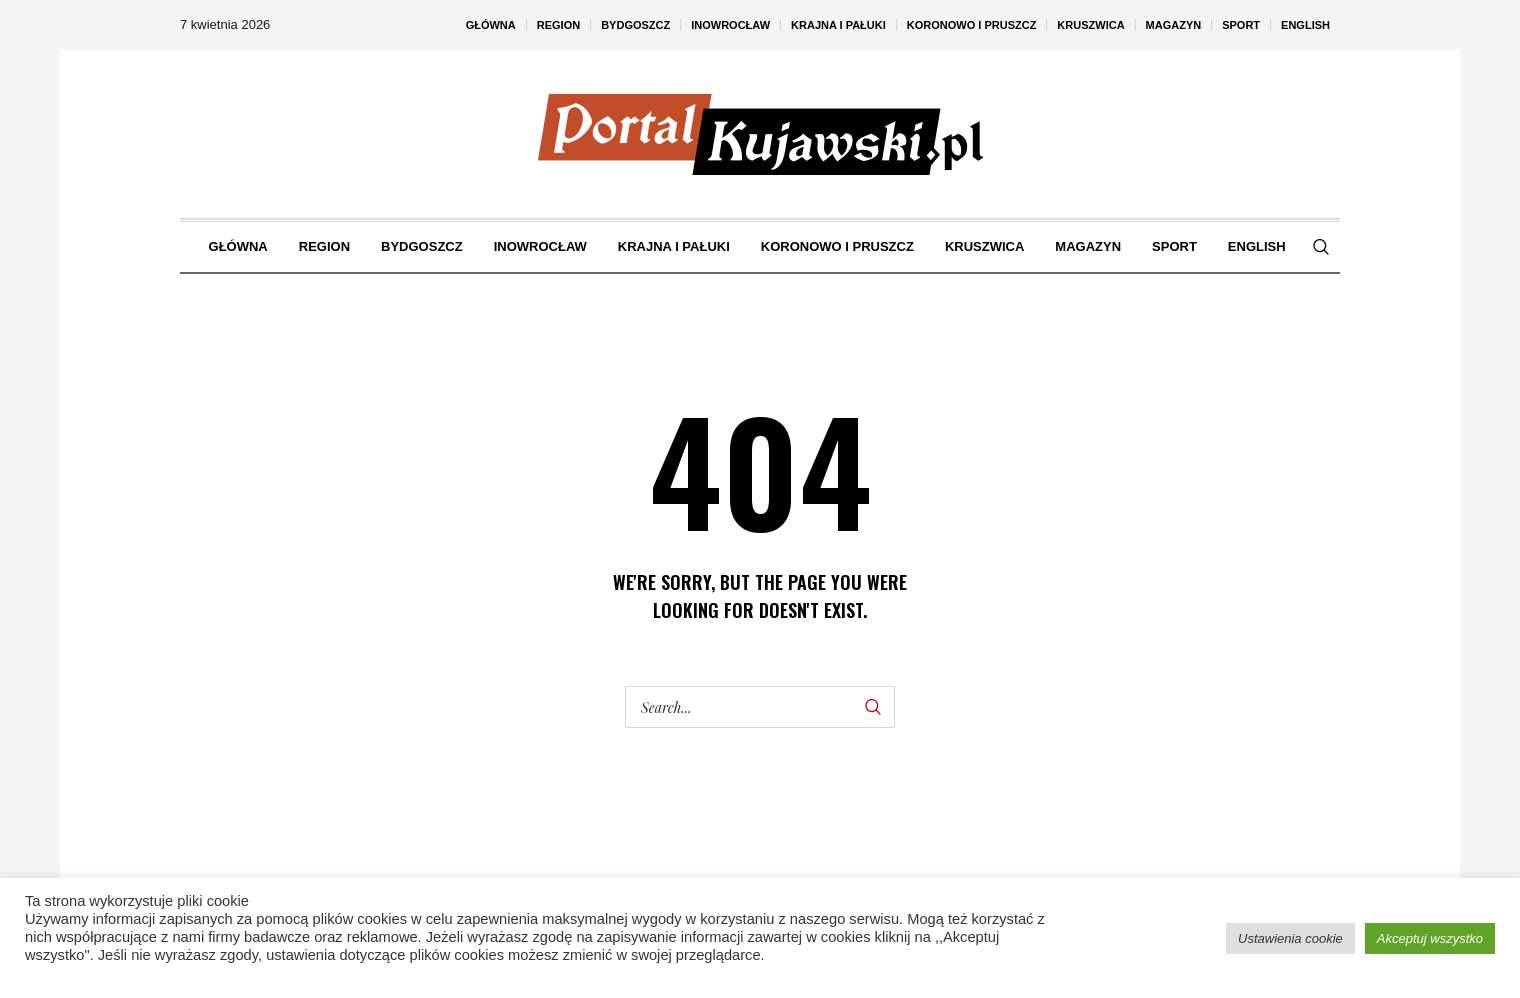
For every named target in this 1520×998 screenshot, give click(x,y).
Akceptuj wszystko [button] (1430, 938)
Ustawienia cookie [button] (1290, 938)
